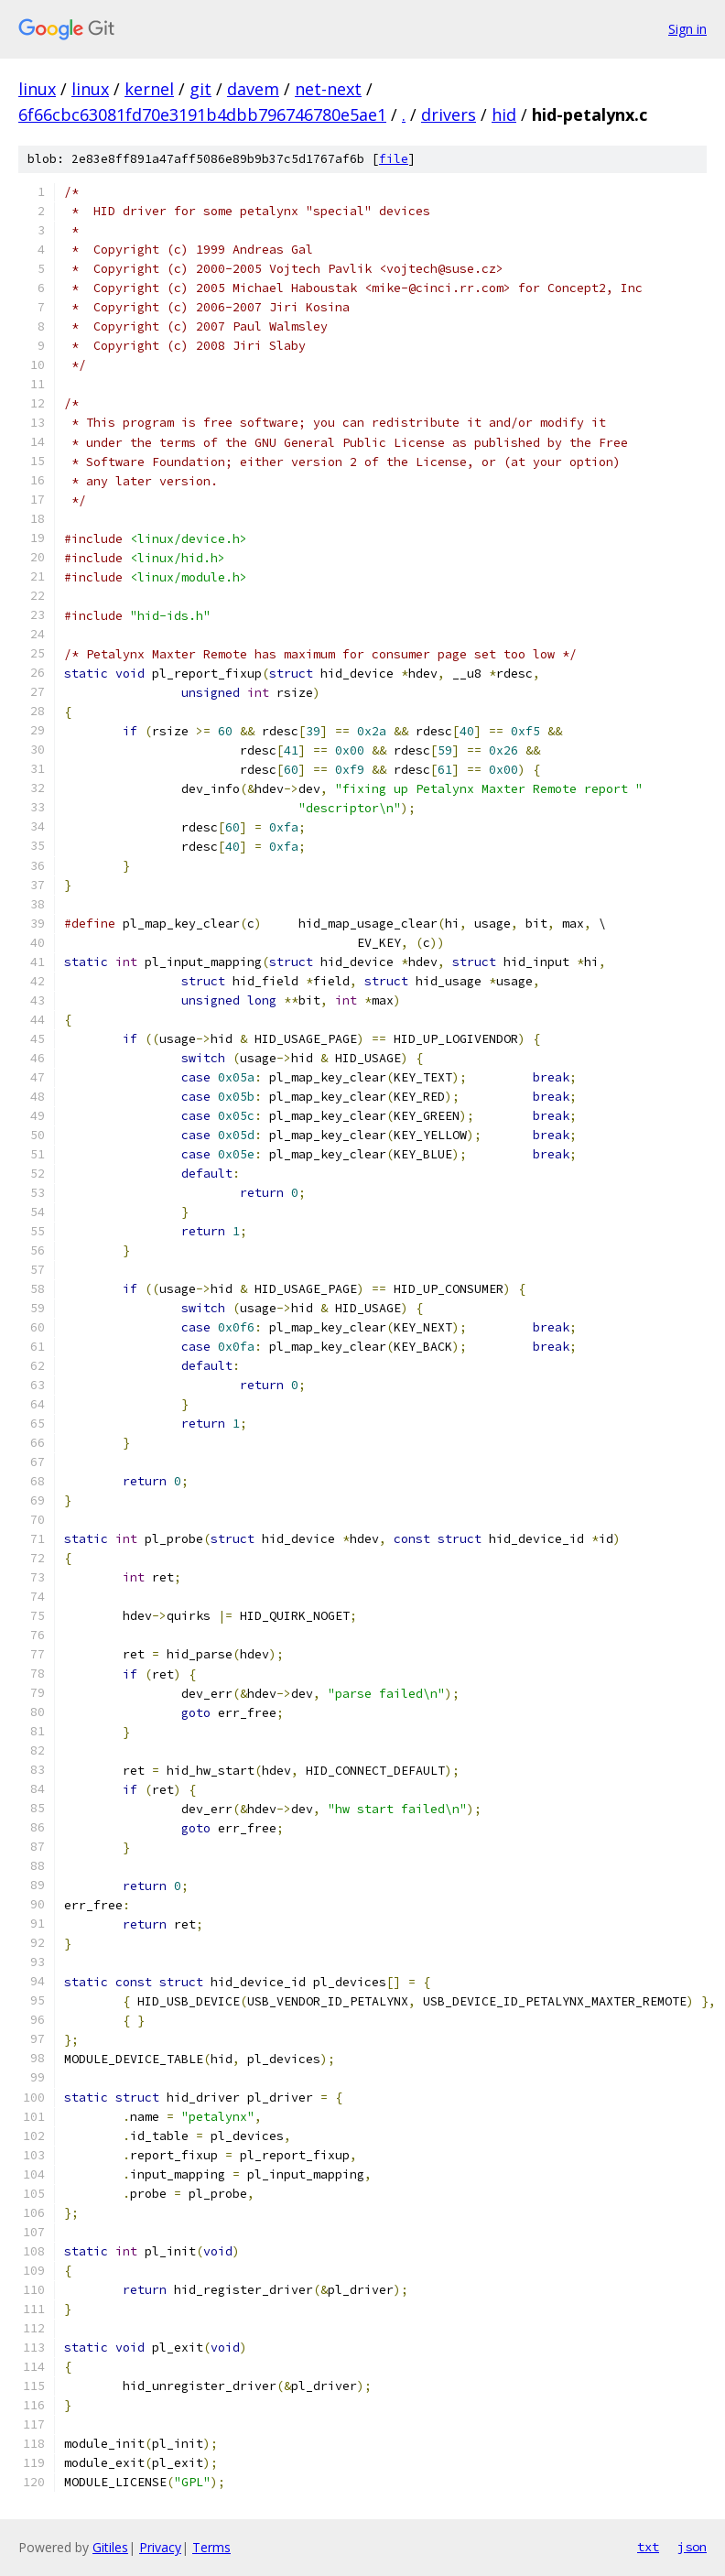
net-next (328, 89)
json (692, 2546)
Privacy (160, 2547)
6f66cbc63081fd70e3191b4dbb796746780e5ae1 (202, 114)
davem (253, 89)
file (393, 159)
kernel (149, 89)
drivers (448, 114)
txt (648, 2546)
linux (37, 89)
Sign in (687, 29)
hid (504, 114)
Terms (211, 2547)
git (200, 89)
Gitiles (110, 2547)
